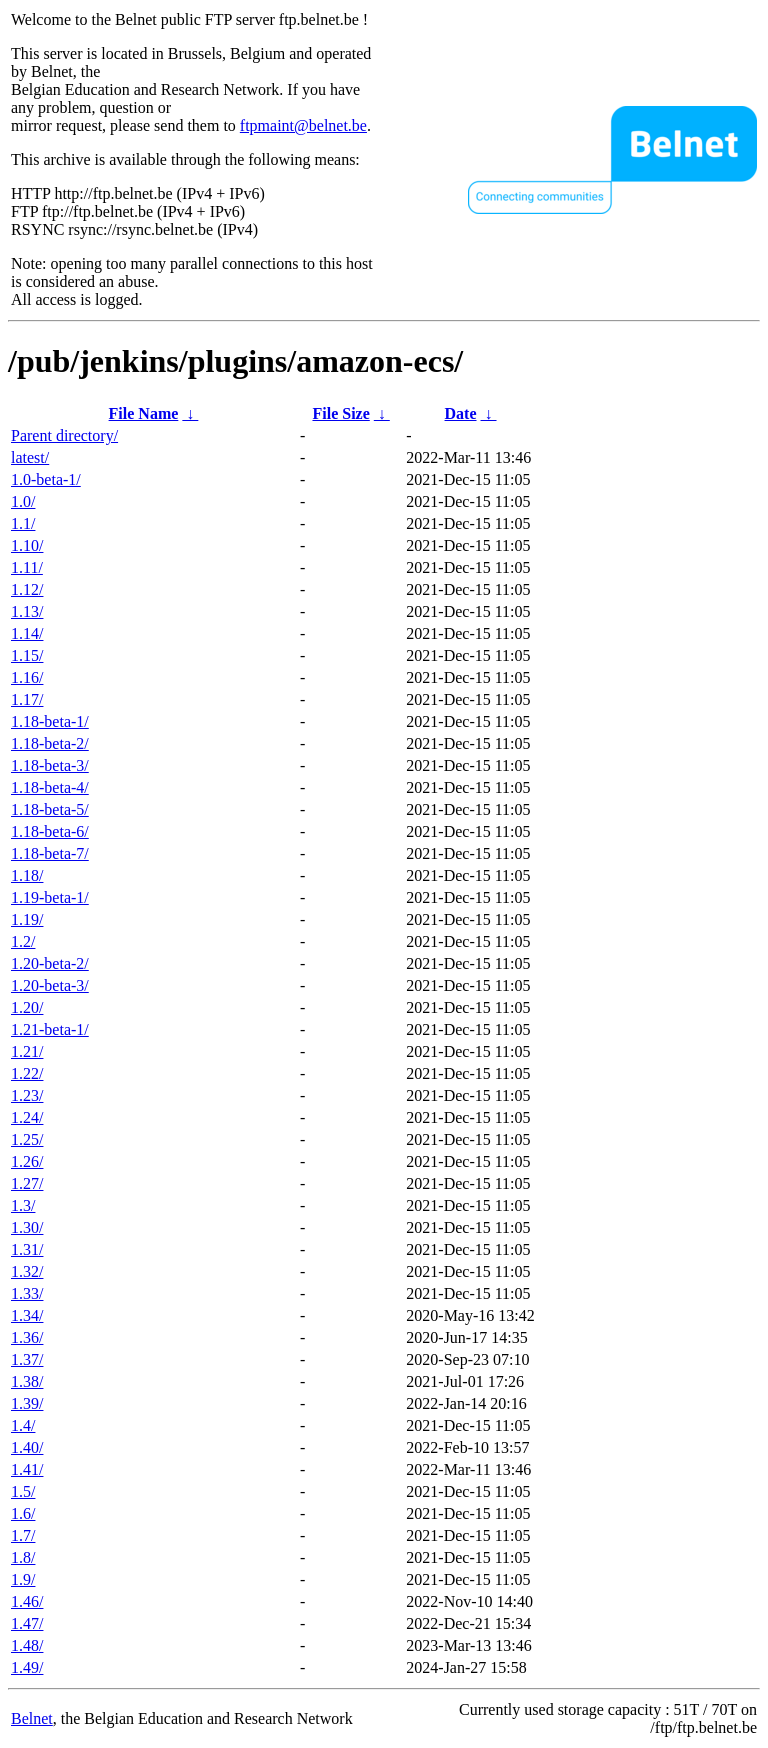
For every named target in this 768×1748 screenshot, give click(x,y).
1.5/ (23, 1491)
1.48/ (27, 1645)
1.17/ (27, 699)
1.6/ (23, 1513)
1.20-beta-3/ (50, 985)
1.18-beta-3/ (50, 765)
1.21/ (27, 1051)
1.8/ (23, 1557)
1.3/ (23, 1205)
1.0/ (23, 501)
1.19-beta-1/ (50, 897)
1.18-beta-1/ (50, 721)
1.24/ (27, 1117)
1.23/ (27, 1095)
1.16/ (27, 677)
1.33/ (27, 1293)
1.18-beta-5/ (50, 809)
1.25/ (27, 1139)
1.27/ (27, 1183)
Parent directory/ (64, 435)
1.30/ (27, 1227)
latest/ (30, 457)
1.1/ (23, 523)
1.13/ (27, 611)
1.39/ (27, 1403)
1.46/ (27, 1601)
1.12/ (27, 589)
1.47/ (27, 1623)
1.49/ (27, 1667)
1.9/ (23, 1579)
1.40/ (27, 1447)
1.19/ (27, 919)
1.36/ (27, 1337)
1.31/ (27, 1249)
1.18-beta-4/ (50, 787)
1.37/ (27, 1359)
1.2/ (23, 941)
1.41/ (27, 1469)
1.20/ (27, 1007)
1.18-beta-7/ (50, 853)
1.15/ (27, 655)
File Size (340, 413)
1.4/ (23, 1425)
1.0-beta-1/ (46, 479)
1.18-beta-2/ (50, 743)
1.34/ (27, 1315)
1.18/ (27, 875)
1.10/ (27, 545)
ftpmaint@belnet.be (303, 125)
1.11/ (27, 567)
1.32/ (27, 1271)
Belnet (32, 1718)
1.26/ (27, 1161)
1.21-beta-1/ (50, 1029)
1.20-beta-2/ (50, 963)
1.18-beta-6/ (50, 831)
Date (461, 413)
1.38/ (27, 1381)
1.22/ (27, 1073)
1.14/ (27, 633)
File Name (144, 413)
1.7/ (23, 1535)
